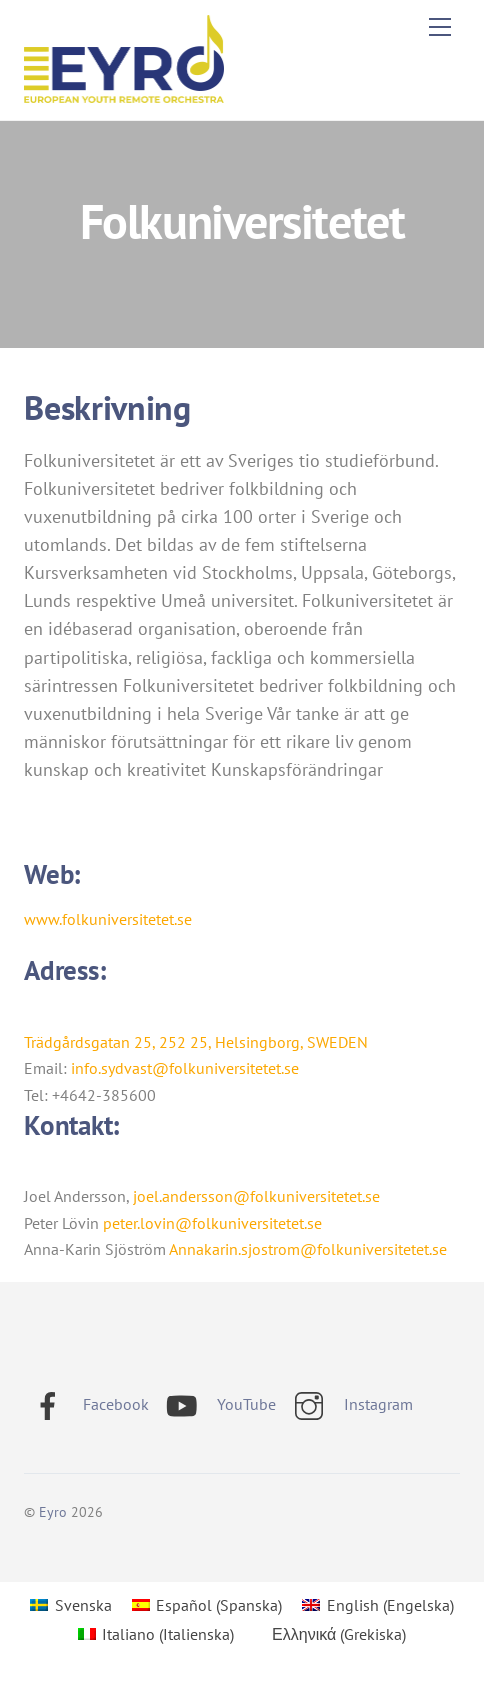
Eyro (53, 1512)
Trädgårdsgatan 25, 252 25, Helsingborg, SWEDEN (196, 1042)
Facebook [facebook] (86, 1404)
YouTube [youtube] (217, 1404)
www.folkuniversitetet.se (108, 919)
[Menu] (440, 27)
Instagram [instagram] (349, 1404)
